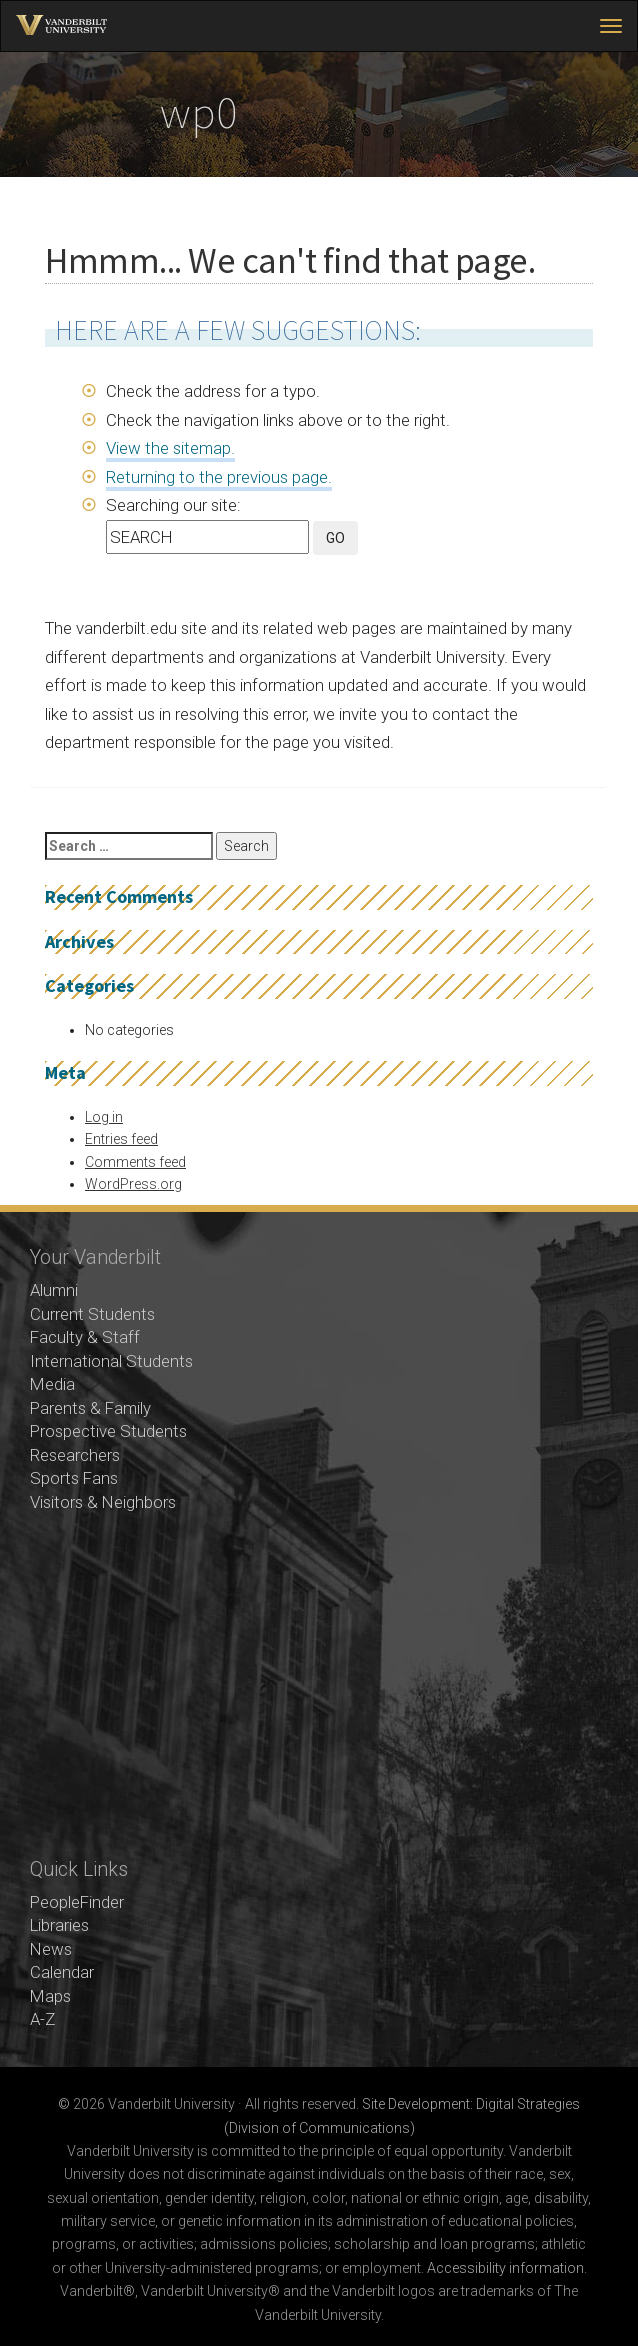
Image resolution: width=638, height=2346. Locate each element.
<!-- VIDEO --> (319, 1686)
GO (335, 538)
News (51, 1949)
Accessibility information (505, 2268)
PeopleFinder (77, 1902)
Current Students (92, 1314)
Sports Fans (74, 1478)
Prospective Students (108, 1431)
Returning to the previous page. (219, 477)
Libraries (59, 1925)
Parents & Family (90, 1408)
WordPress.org (133, 1184)
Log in (104, 1117)
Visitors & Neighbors (103, 1502)
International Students (111, 1361)
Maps (50, 1996)
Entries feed (121, 1139)
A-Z (42, 2019)
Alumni (54, 1290)
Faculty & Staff (85, 1337)
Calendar (62, 1972)
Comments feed (135, 1162)
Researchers (75, 1455)
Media (52, 1384)
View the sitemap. (170, 448)
